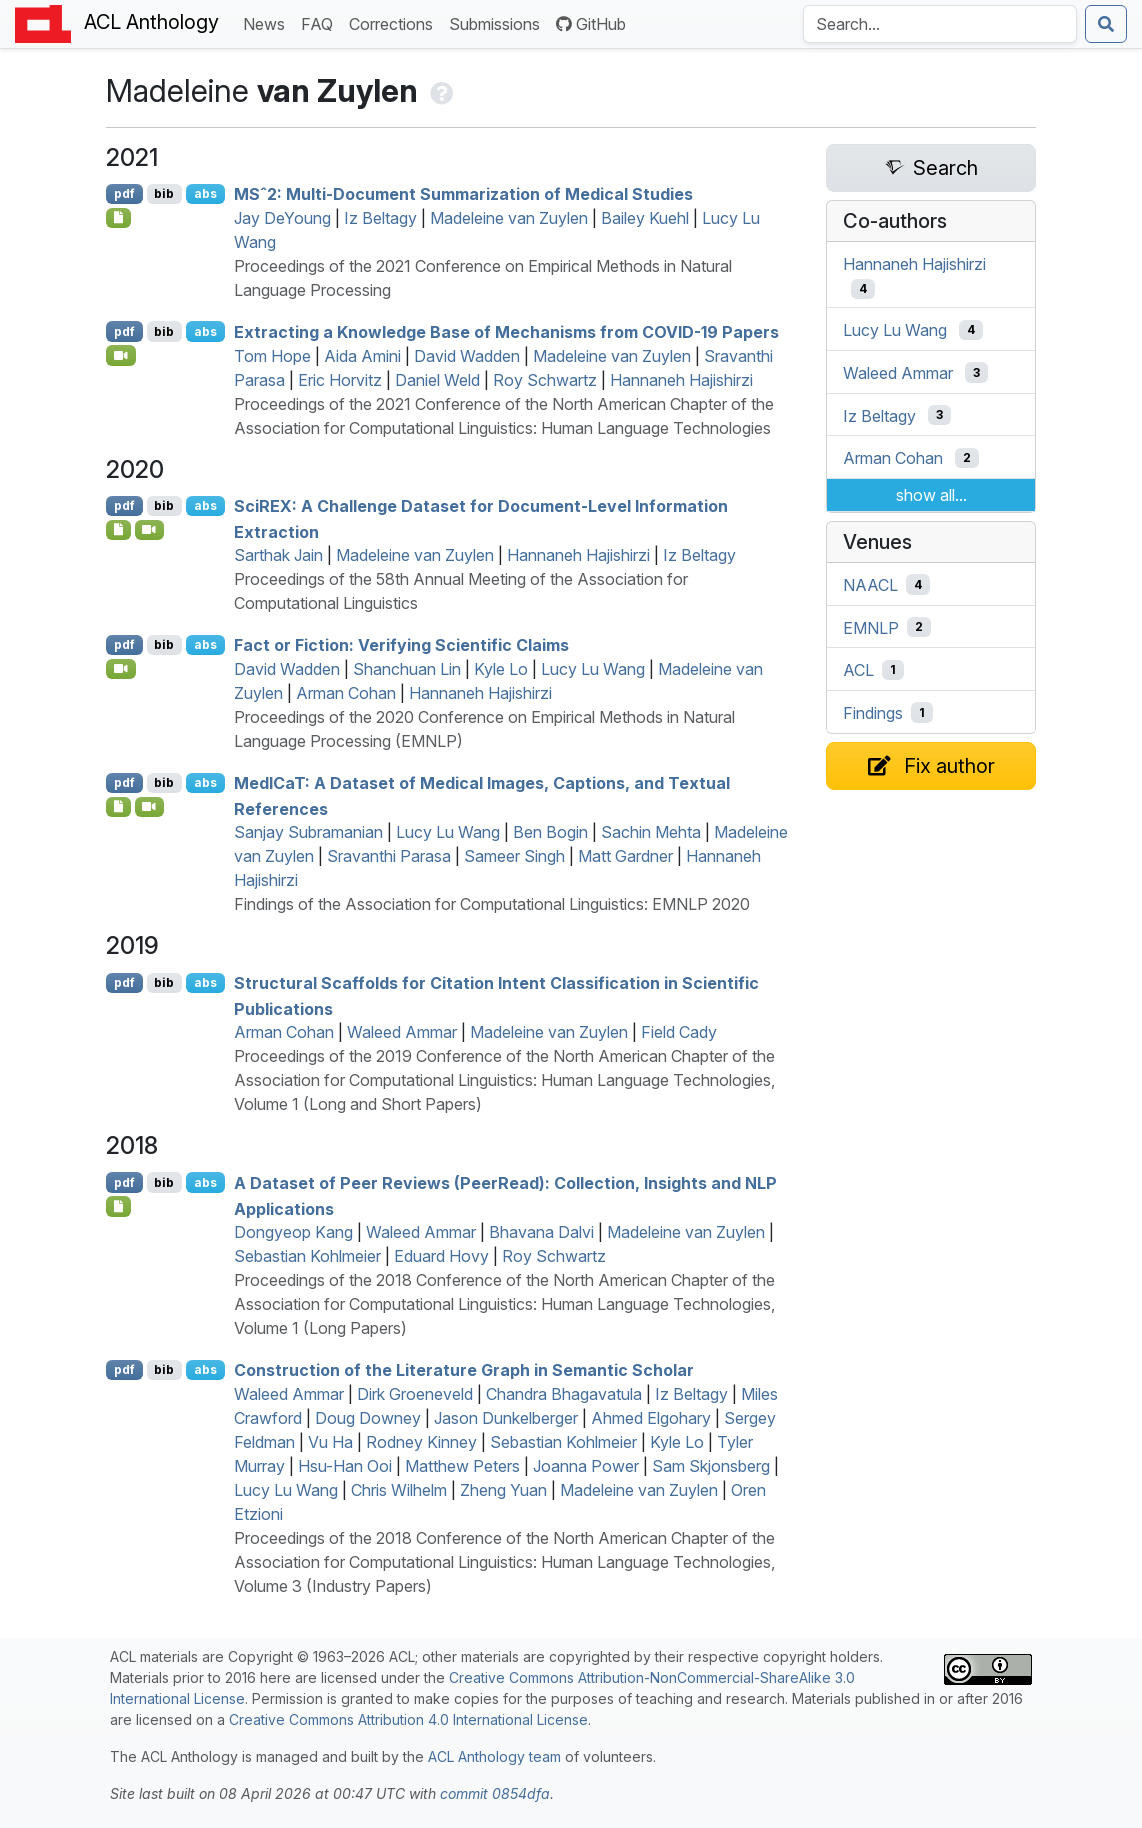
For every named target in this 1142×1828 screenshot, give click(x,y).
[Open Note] (118, 1206)
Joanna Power (586, 1466)
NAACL (870, 585)
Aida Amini (362, 356)
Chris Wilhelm (399, 1490)
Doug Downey (368, 1418)
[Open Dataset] (118, 530)
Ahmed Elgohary (651, 1418)
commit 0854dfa (495, 1793)
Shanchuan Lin (407, 669)
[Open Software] (118, 218)
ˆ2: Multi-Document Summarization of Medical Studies (463, 194)
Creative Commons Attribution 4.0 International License (408, 1719)
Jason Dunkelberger (506, 1418)
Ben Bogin (550, 832)
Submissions (498, 22)
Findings (873, 713)
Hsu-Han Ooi (345, 1466)
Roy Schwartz (545, 380)
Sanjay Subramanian (308, 832)
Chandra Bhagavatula (564, 1394)
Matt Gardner (625, 856)
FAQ (321, 22)
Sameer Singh (514, 856)
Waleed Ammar (402, 1032)
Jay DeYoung (282, 218)
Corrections (395, 22)
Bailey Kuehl (645, 218)
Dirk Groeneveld (415, 1394)
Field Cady (679, 1032)
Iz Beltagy (380, 218)
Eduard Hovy (441, 1256)
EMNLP (871, 627)
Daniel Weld (437, 380)
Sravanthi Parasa (389, 856)
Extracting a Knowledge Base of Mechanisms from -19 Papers (506, 332)
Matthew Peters (462, 1466)
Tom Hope (272, 356)
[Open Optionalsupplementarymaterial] (118, 807)
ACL (858, 670)
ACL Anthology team (494, 1756)
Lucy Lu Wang (593, 669)
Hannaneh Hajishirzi (681, 380)
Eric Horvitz (340, 380)
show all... (931, 495)
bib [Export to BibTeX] (164, 193)
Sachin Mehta (651, 832)
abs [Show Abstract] (205, 193)
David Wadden (467, 356)
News (268, 22)
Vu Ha (330, 1442)
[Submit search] (1106, 24)
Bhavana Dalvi (541, 1232)
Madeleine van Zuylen (509, 218)
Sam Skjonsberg (711, 1466)
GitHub (591, 24)
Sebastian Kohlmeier (307, 1256)
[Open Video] (121, 355)
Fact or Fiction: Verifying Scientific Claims (401, 645)
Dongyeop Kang (293, 1232)
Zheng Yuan (503, 1490)
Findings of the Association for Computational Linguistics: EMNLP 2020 (492, 904)
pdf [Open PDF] (124, 193)
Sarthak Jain (278, 555)
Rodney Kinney (421, 1442)
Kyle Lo (501, 669)
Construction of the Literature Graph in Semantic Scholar (464, 1370)
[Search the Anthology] (940, 24)
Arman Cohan (346, 693)
